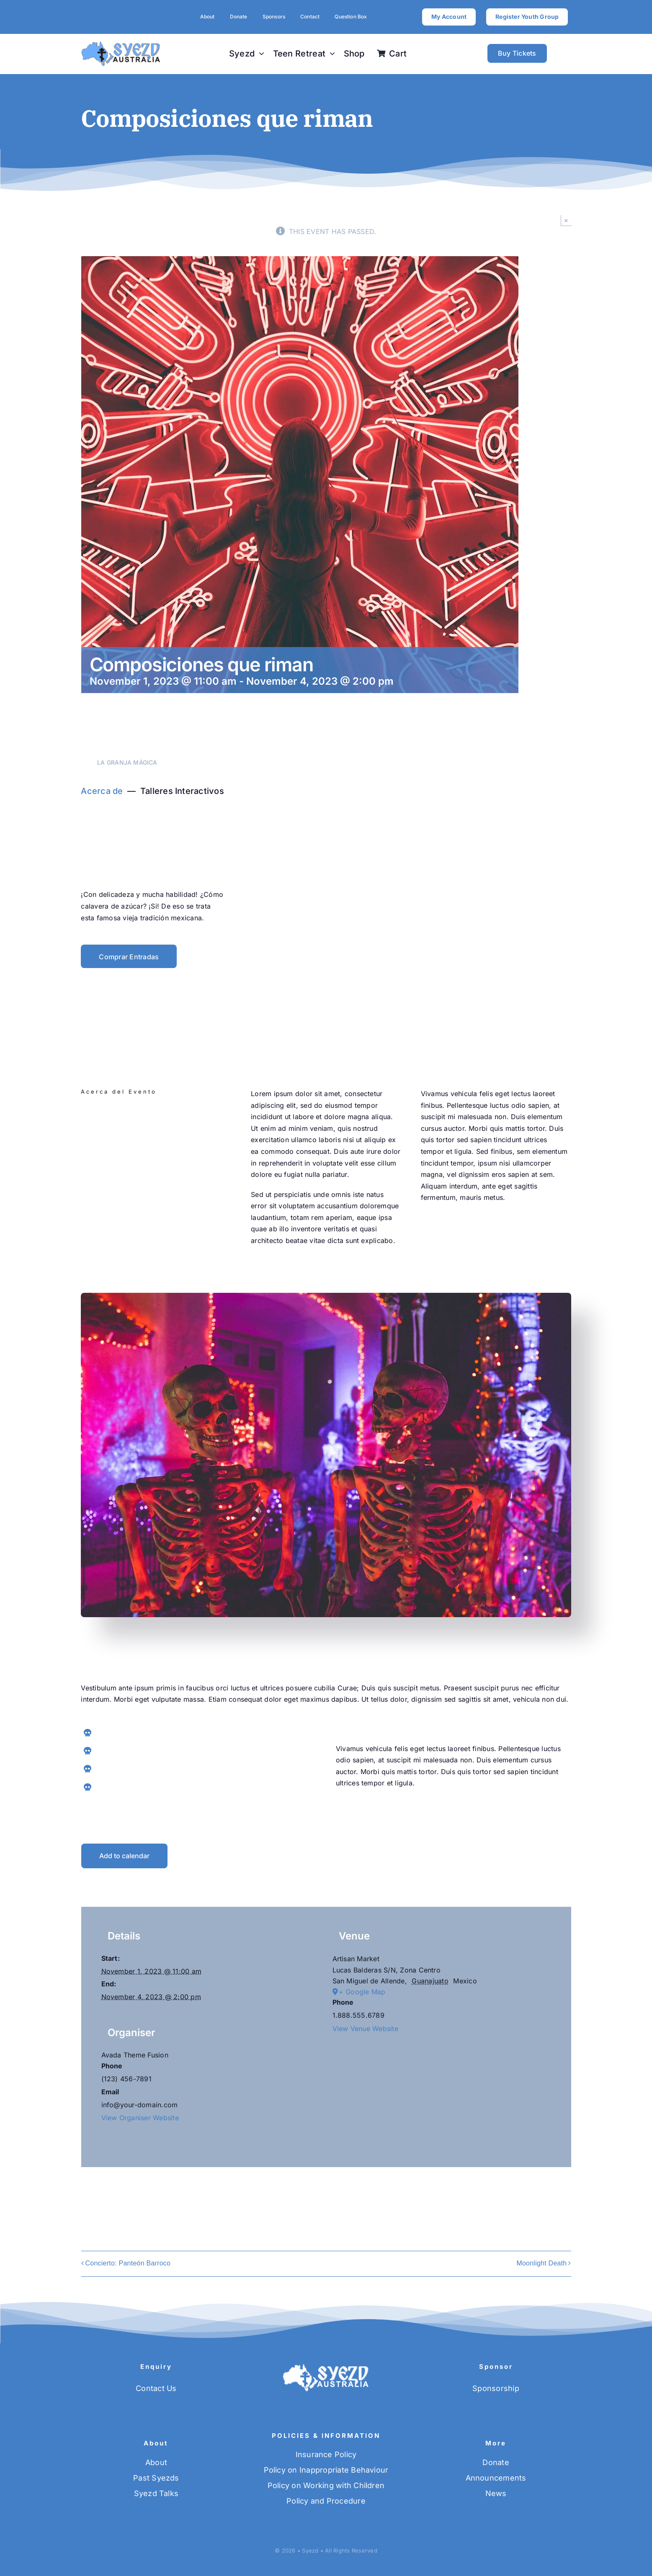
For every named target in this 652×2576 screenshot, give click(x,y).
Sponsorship (495, 2388)
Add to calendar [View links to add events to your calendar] (124, 1856)
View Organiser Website (140, 2118)
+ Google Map (362, 1992)
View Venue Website (365, 2028)
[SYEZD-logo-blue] (121, 44)
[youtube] (169, 1209)
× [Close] (566, 220)
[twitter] (109, 1209)
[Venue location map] (441, 2099)
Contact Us (156, 2388)
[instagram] (129, 1209)
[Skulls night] (326, 1296)
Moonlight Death (541, 2263)
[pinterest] (149, 1209)
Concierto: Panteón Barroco (128, 2263)
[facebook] (89, 1209)
